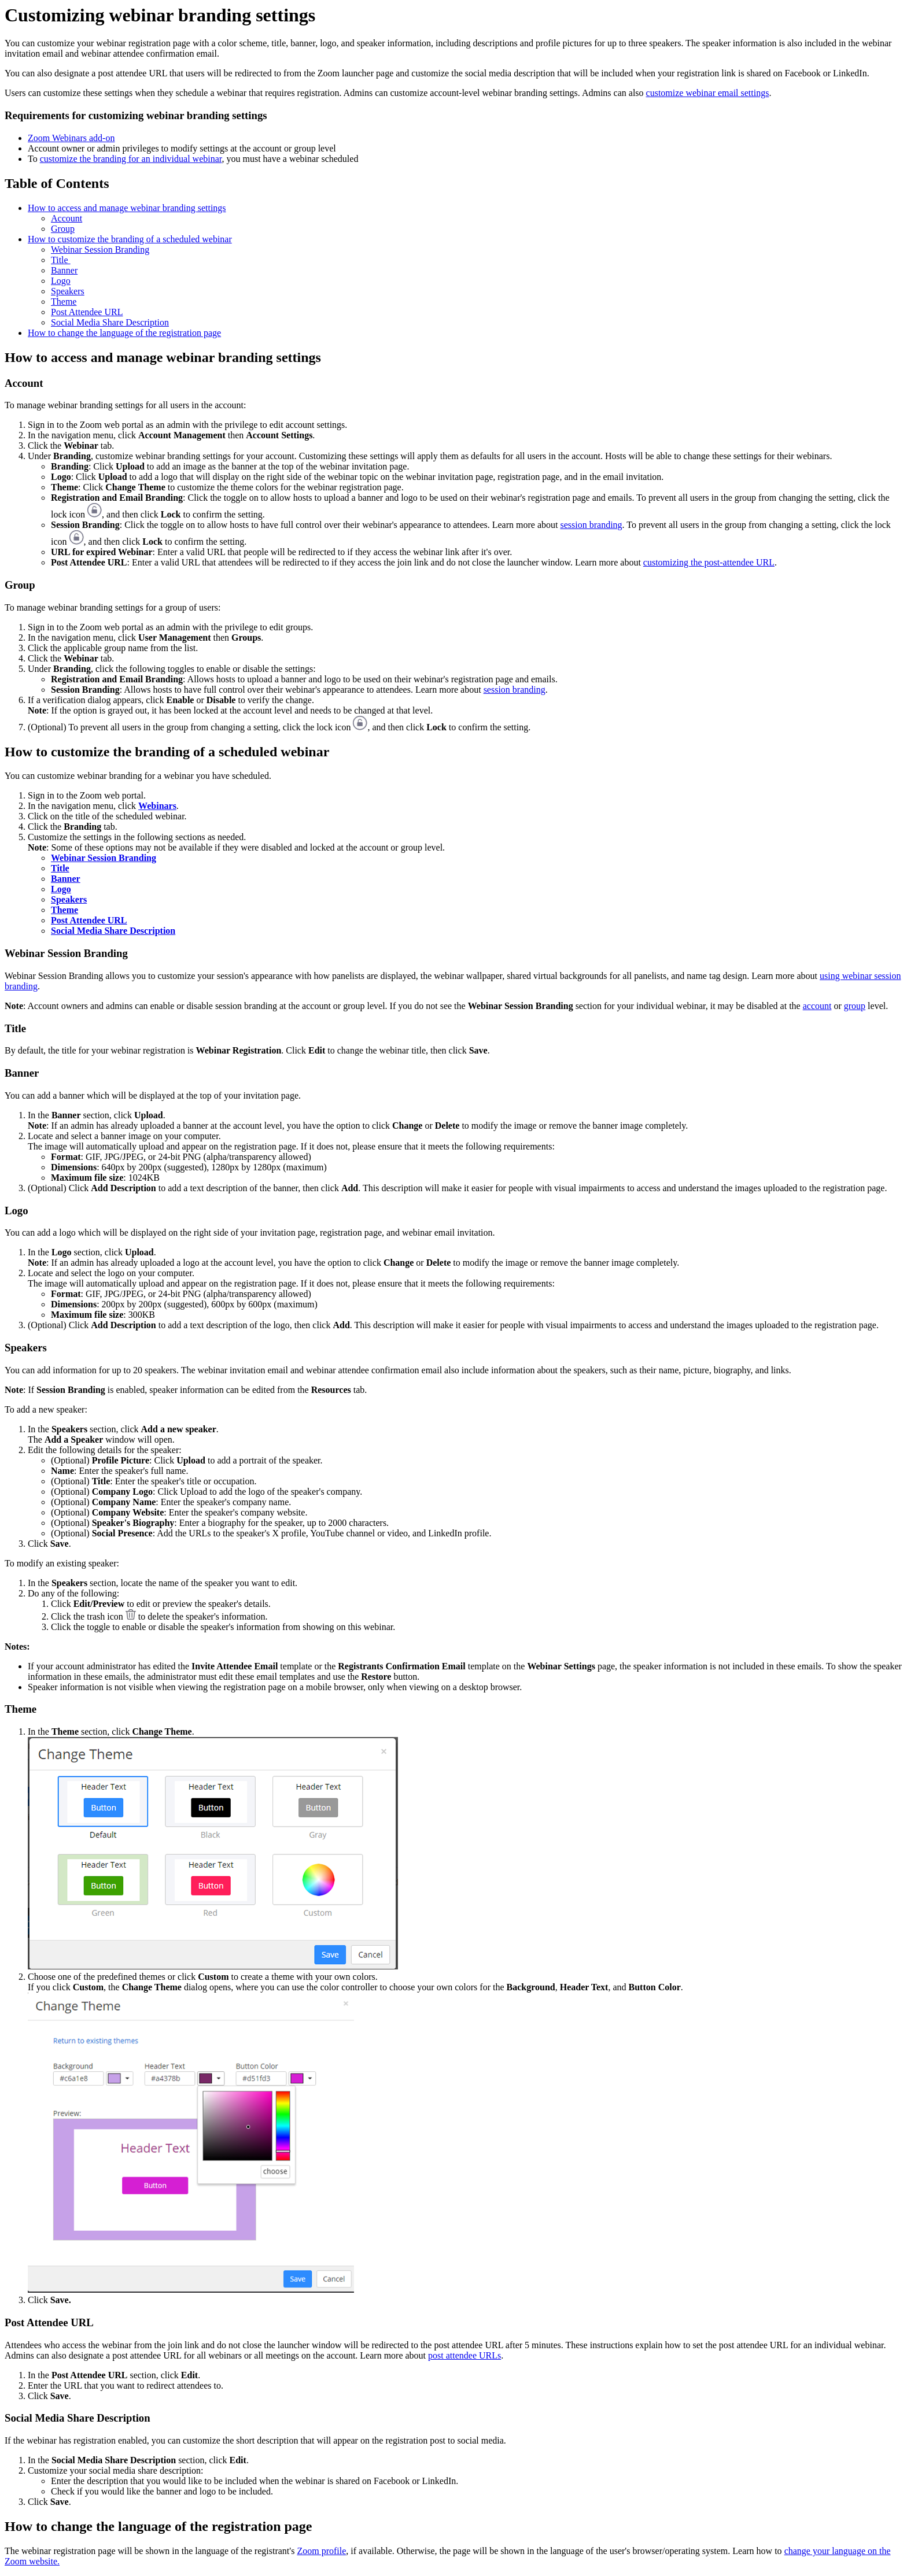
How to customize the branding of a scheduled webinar (130, 239)
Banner (64, 270)
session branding (591, 525)
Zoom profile (321, 2551)
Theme (63, 301)
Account (66, 218)
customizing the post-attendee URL (709, 562)
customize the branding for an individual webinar (131, 159)
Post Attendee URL (87, 312)
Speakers (67, 291)
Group (63, 229)
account (817, 1006)
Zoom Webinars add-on (71, 138)
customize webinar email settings (707, 93)
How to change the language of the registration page (124, 333)
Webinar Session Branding (100, 249)
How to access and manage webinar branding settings (127, 208)
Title (61, 260)
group (854, 1006)
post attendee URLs (464, 2355)
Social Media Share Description (110, 322)
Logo (61, 281)
